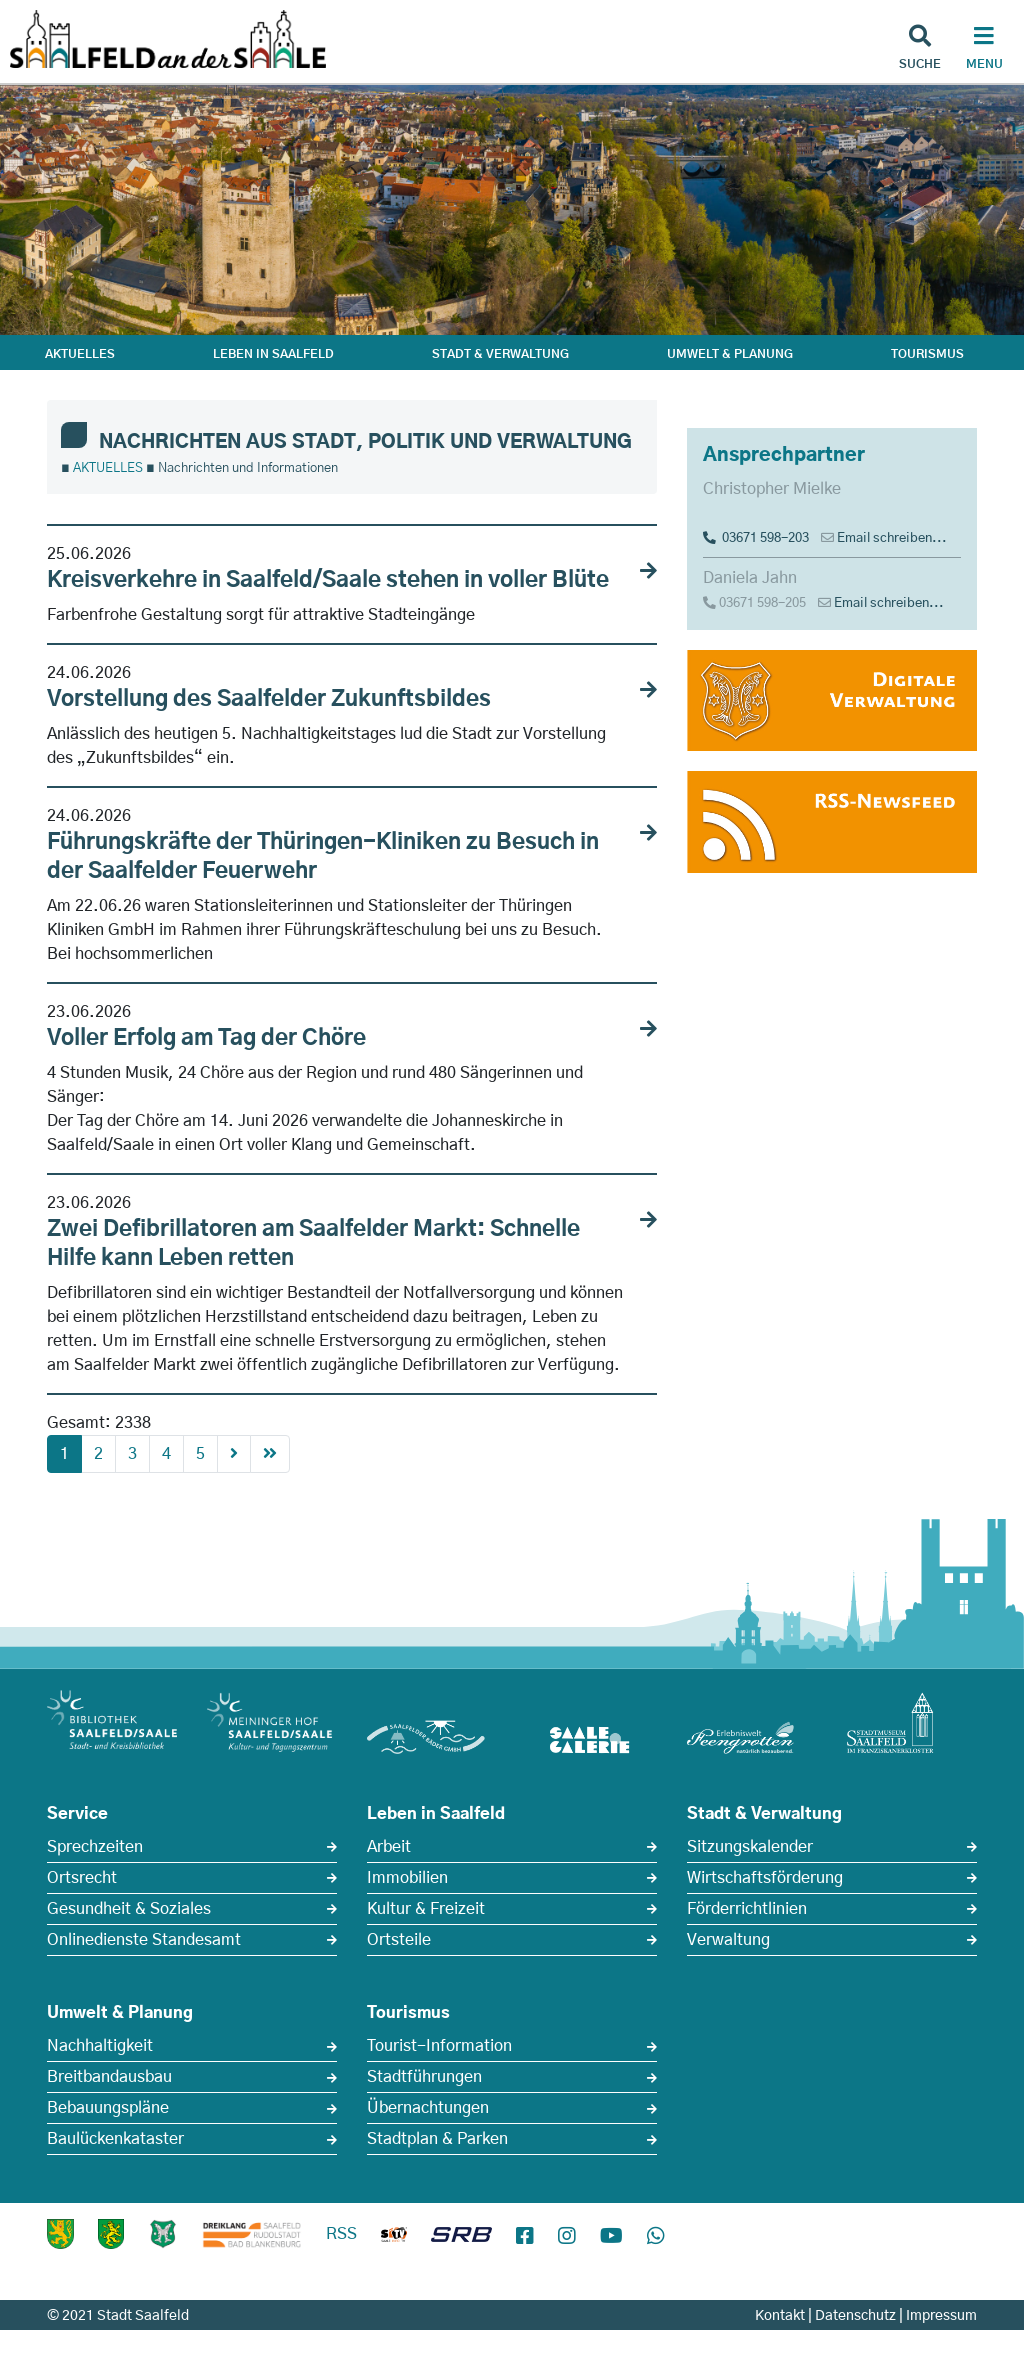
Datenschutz (855, 2316)
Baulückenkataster (115, 2139)
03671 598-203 (756, 538)
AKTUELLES (80, 354)
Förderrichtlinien (747, 1909)
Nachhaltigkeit (100, 2046)
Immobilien (407, 1878)
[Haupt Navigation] (984, 50)
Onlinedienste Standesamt (144, 1940)
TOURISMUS (927, 354)
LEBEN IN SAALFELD (273, 354)
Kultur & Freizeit (426, 1909)
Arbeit (389, 1847)
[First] (270, 1454)
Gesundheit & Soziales (129, 1909)
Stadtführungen (424, 2077)
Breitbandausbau (109, 2077)
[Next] (234, 1454)
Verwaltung (728, 1940)
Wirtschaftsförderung (765, 1878)
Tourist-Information (439, 2046)
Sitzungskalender (750, 1847)
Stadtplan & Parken (437, 2139)
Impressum (941, 2316)
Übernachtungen (428, 2108)
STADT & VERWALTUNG (500, 354)
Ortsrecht (82, 1878)
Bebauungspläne (108, 2108)
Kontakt (780, 2316)
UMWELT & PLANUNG (730, 354)
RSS (341, 2234)
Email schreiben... (892, 538)
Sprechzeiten (95, 1847)
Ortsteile (399, 1940)
